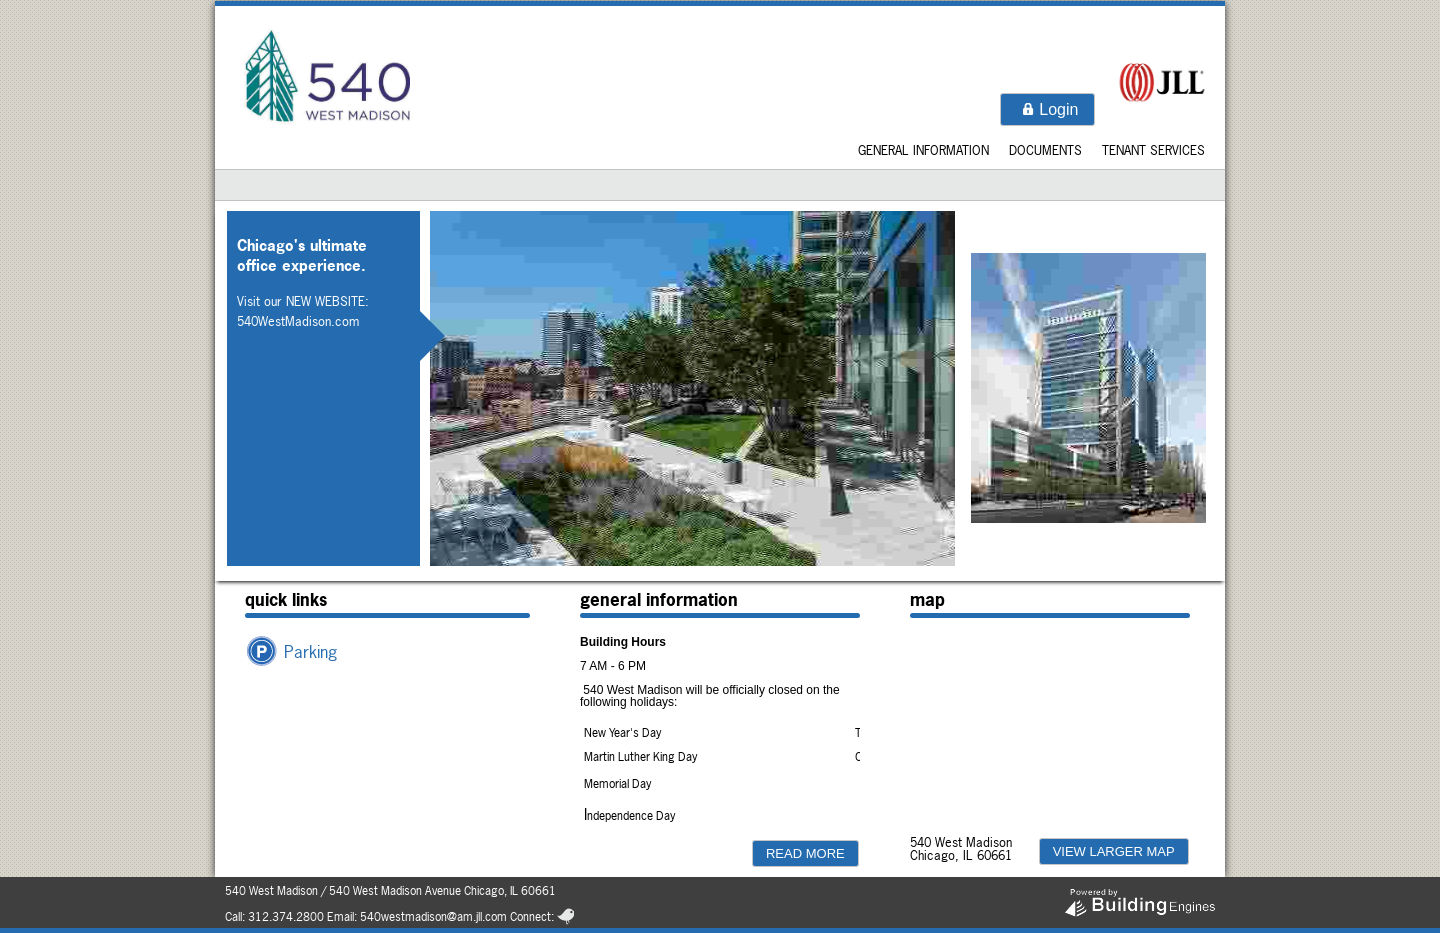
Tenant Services (1153, 150)
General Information (923, 150)
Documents (1045, 150)
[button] (1047, 109)
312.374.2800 (286, 917)
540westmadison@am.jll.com (433, 917)
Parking (310, 651)
